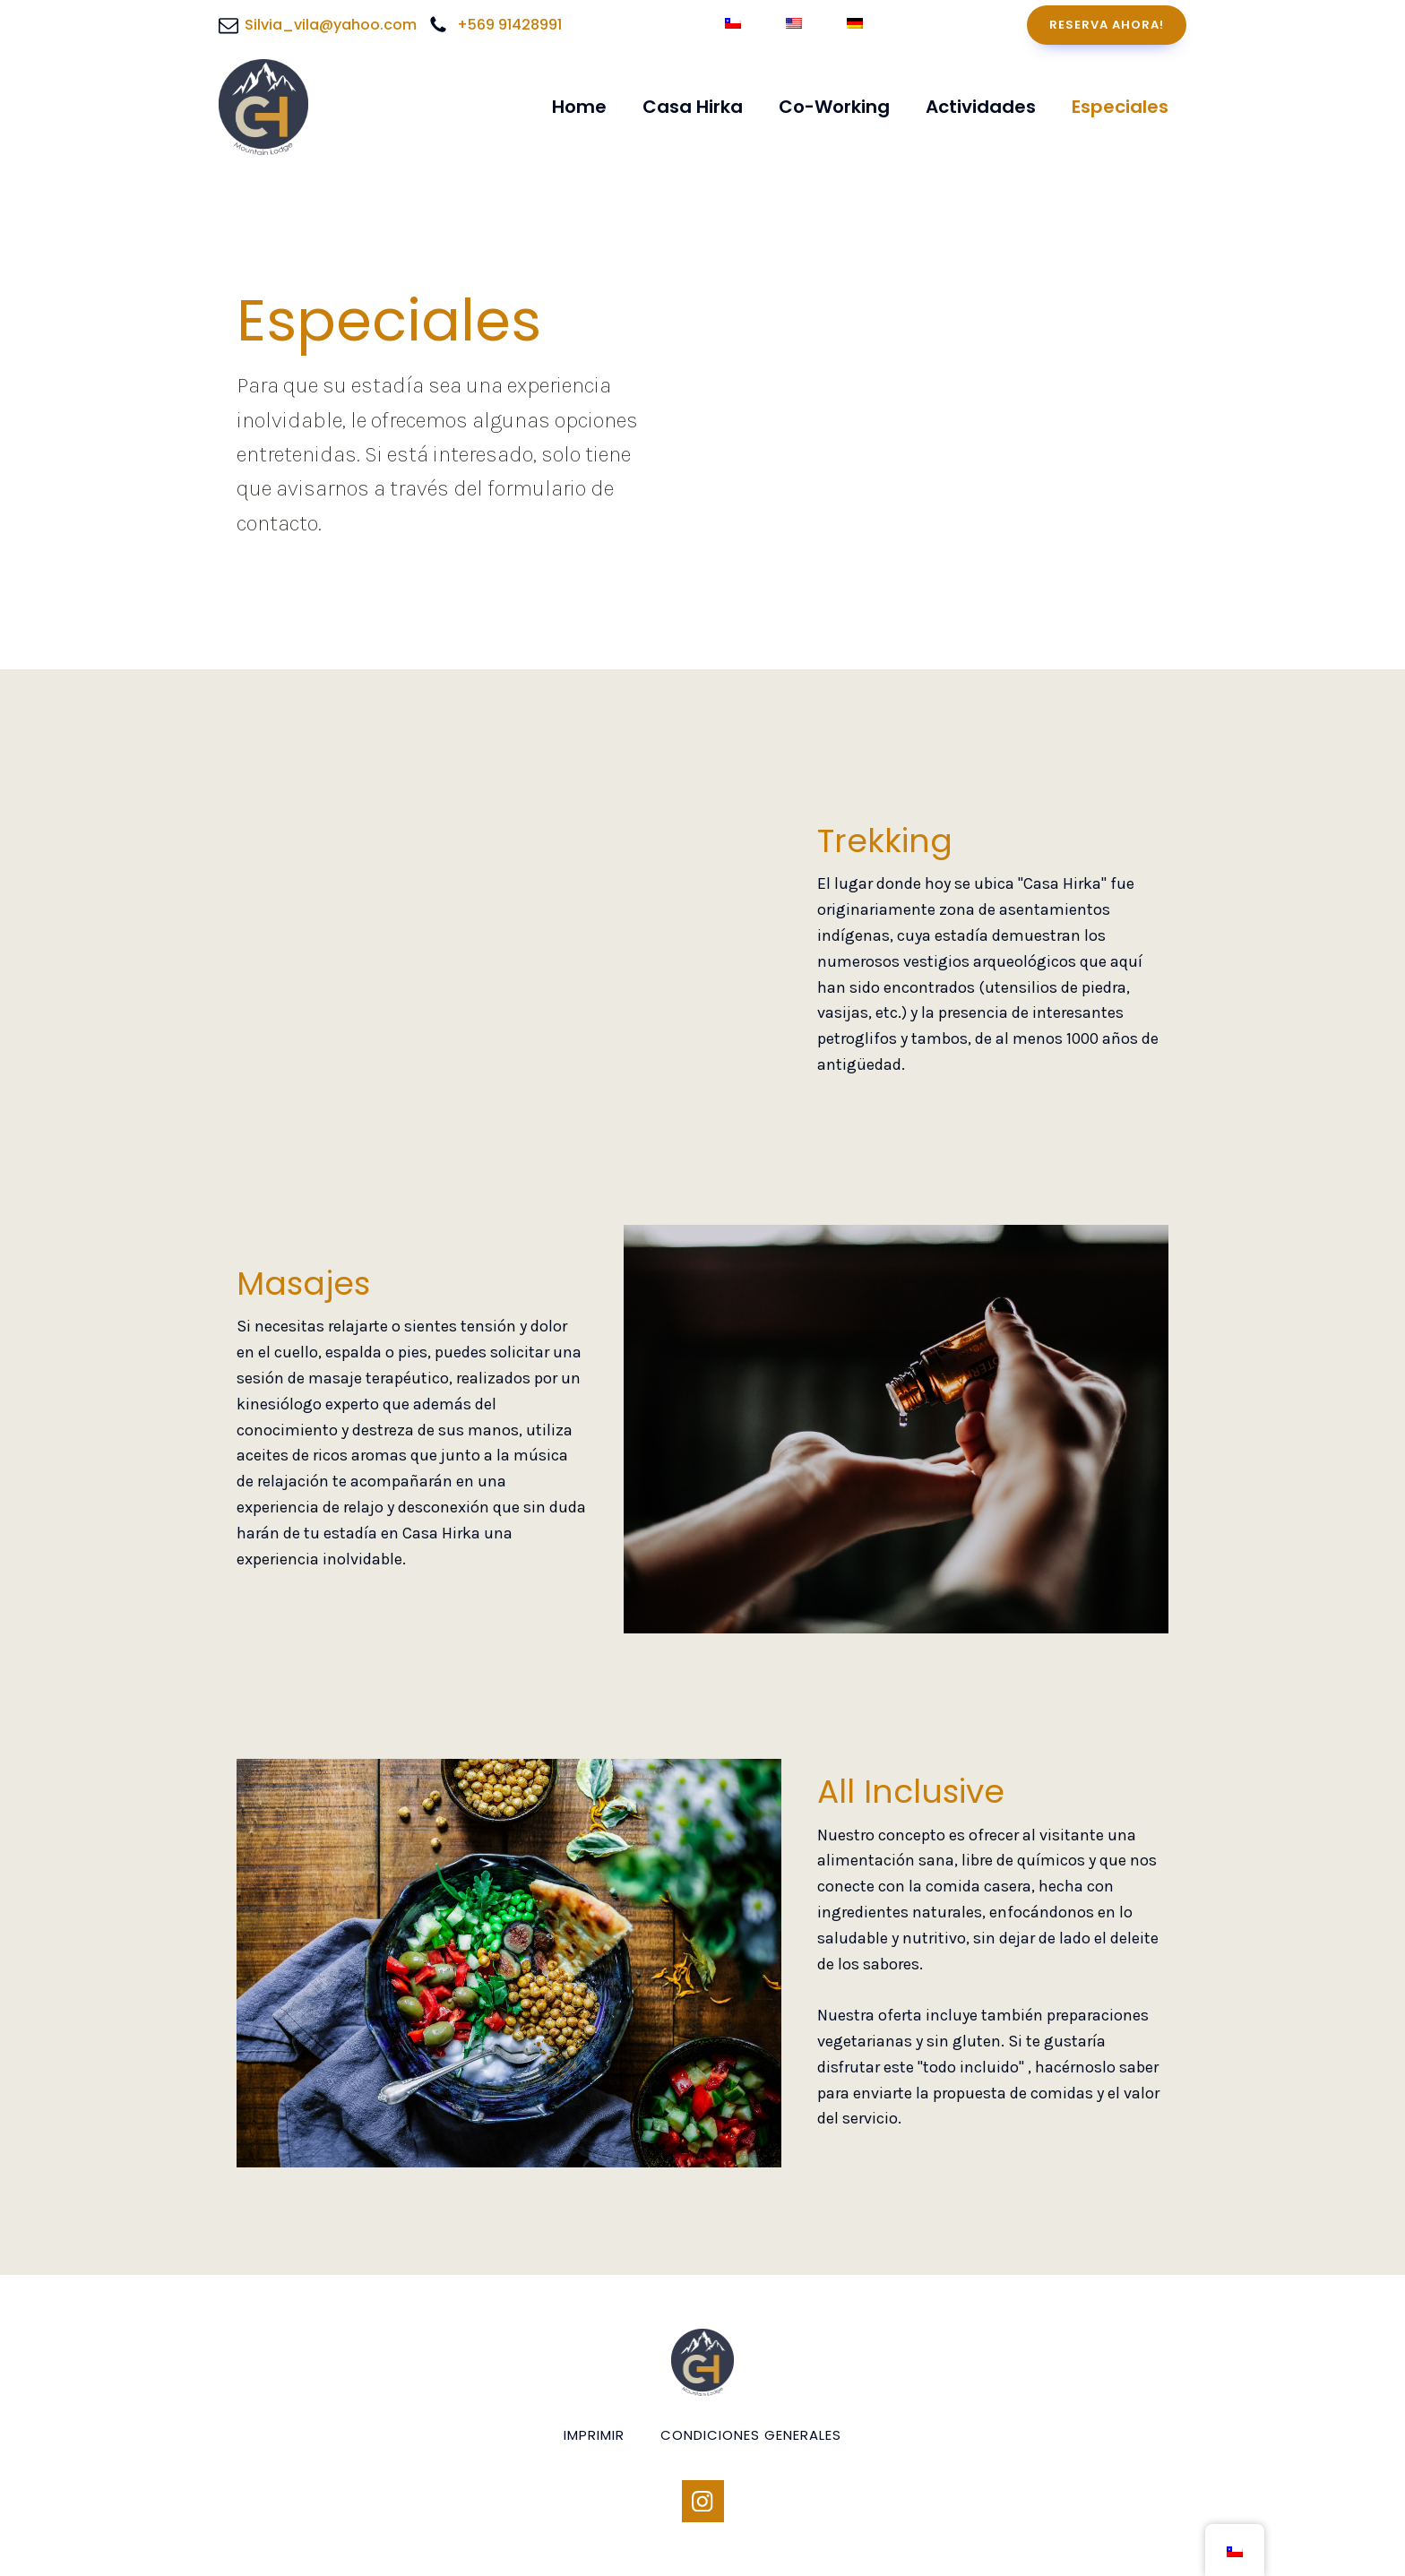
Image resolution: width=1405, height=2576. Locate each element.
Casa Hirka (692, 106)
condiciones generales (750, 2434)
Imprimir (594, 2434)
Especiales (1120, 106)
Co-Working (834, 106)
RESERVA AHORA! (1106, 24)
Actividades (981, 106)
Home (579, 106)
